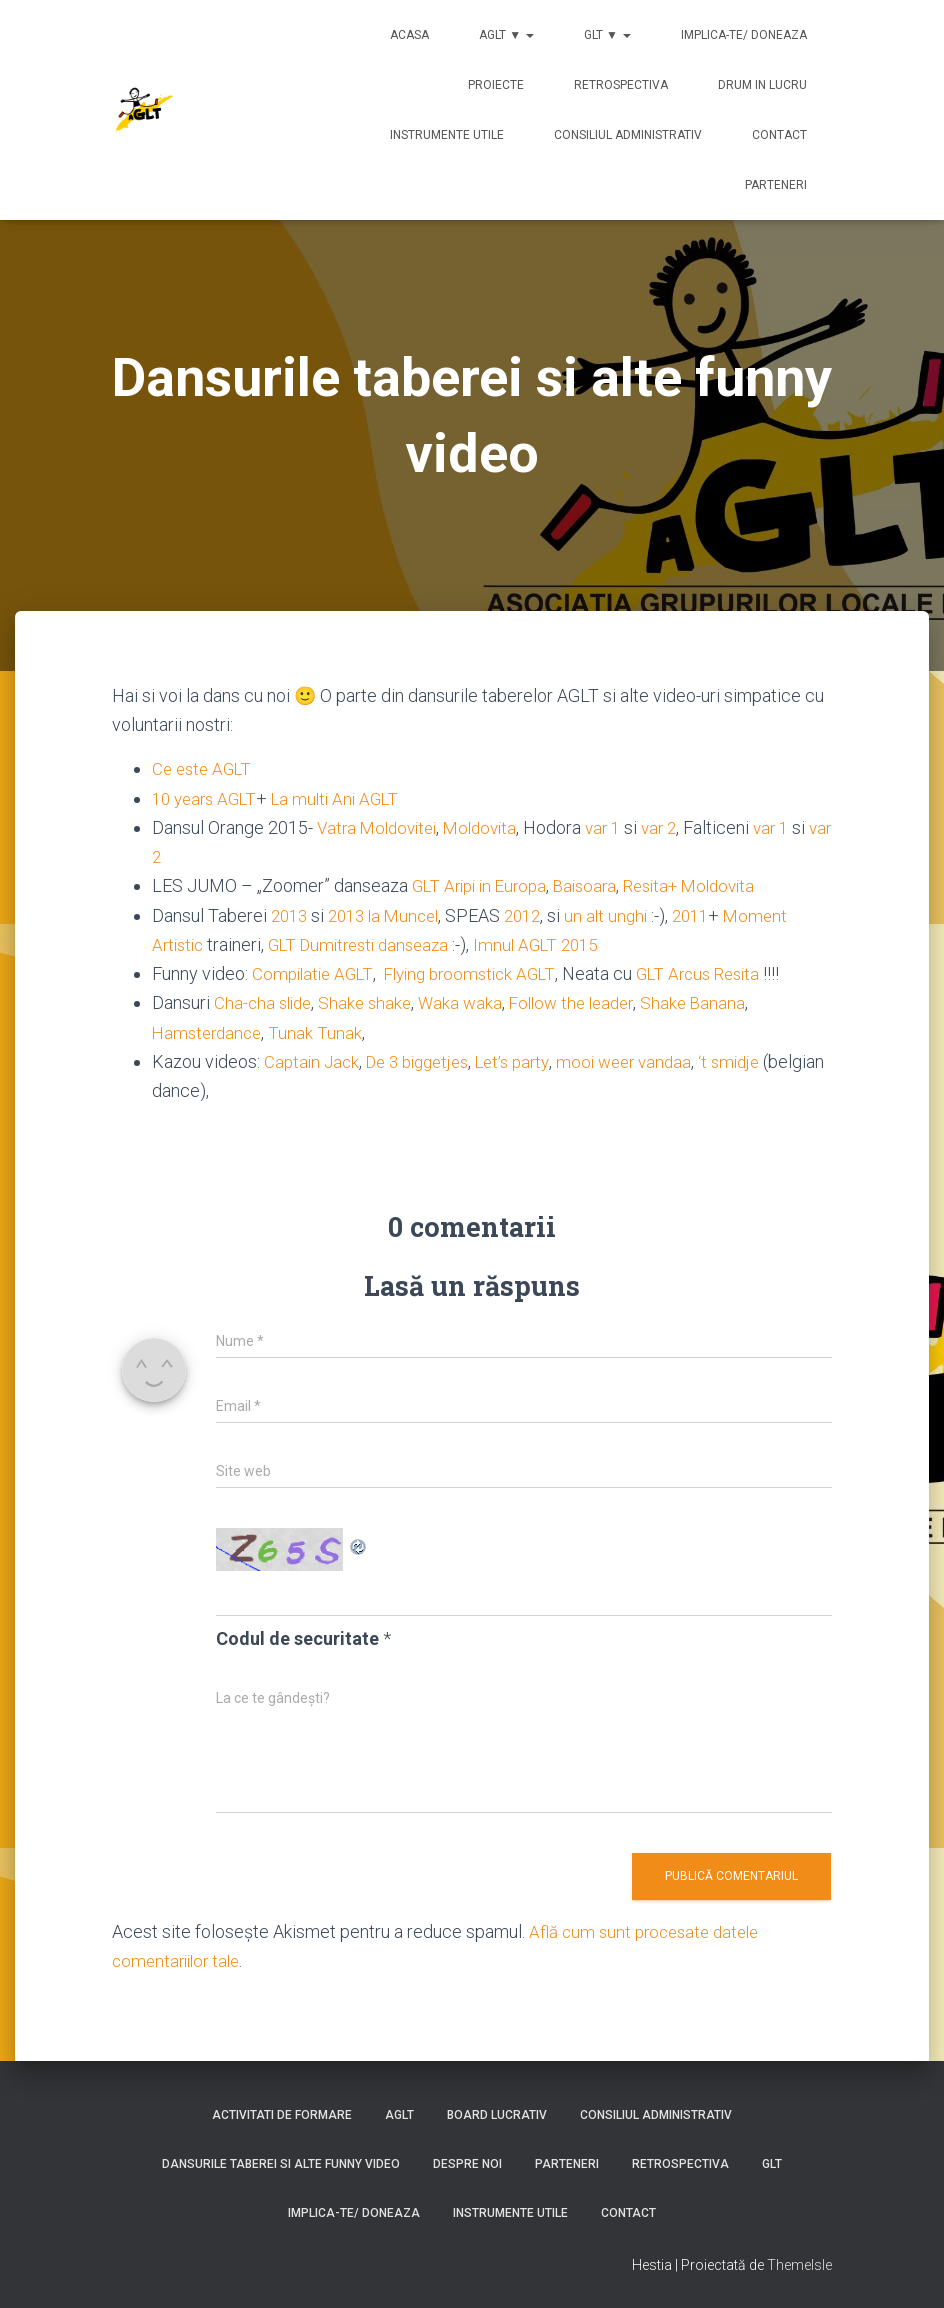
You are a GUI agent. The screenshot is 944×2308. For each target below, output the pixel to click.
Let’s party (530, 1060)
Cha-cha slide (265, 1001)
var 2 (677, 827)
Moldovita (491, 827)
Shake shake (372, 1001)
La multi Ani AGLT (345, 798)
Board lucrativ (497, 2113)
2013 (291, 914)
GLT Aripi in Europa (484, 885)
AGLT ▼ (506, 35)
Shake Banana (713, 1001)
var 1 (618, 827)
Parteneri (776, 185)
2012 (537, 914)
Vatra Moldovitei (379, 827)
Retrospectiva (621, 85)
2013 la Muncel (391, 914)
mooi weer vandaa (648, 1060)
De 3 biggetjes (426, 1060)
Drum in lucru (762, 85)
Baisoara (597, 885)
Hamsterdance (210, 1030)
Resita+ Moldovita (709, 885)
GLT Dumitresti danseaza (370, 943)
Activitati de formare (282, 2113)
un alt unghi (626, 914)
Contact (779, 135)
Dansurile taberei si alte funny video (281, 2163)
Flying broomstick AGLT (481, 972)
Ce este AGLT (205, 768)
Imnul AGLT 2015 (558, 943)
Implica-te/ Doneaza (744, 35)
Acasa (409, 35)
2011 (712, 914)
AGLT (399, 2113)
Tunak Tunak (322, 1030)
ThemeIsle (799, 2263)
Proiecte (496, 85)
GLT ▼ (607, 35)
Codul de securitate (297, 1636)
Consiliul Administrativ (628, 135)
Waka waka (470, 1001)
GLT (772, 2163)
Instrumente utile (447, 135)
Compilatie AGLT (315, 972)
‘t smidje (758, 1060)
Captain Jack (313, 1060)
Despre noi (467, 2163)
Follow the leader (586, 1001)
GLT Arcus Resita (719, 972)
